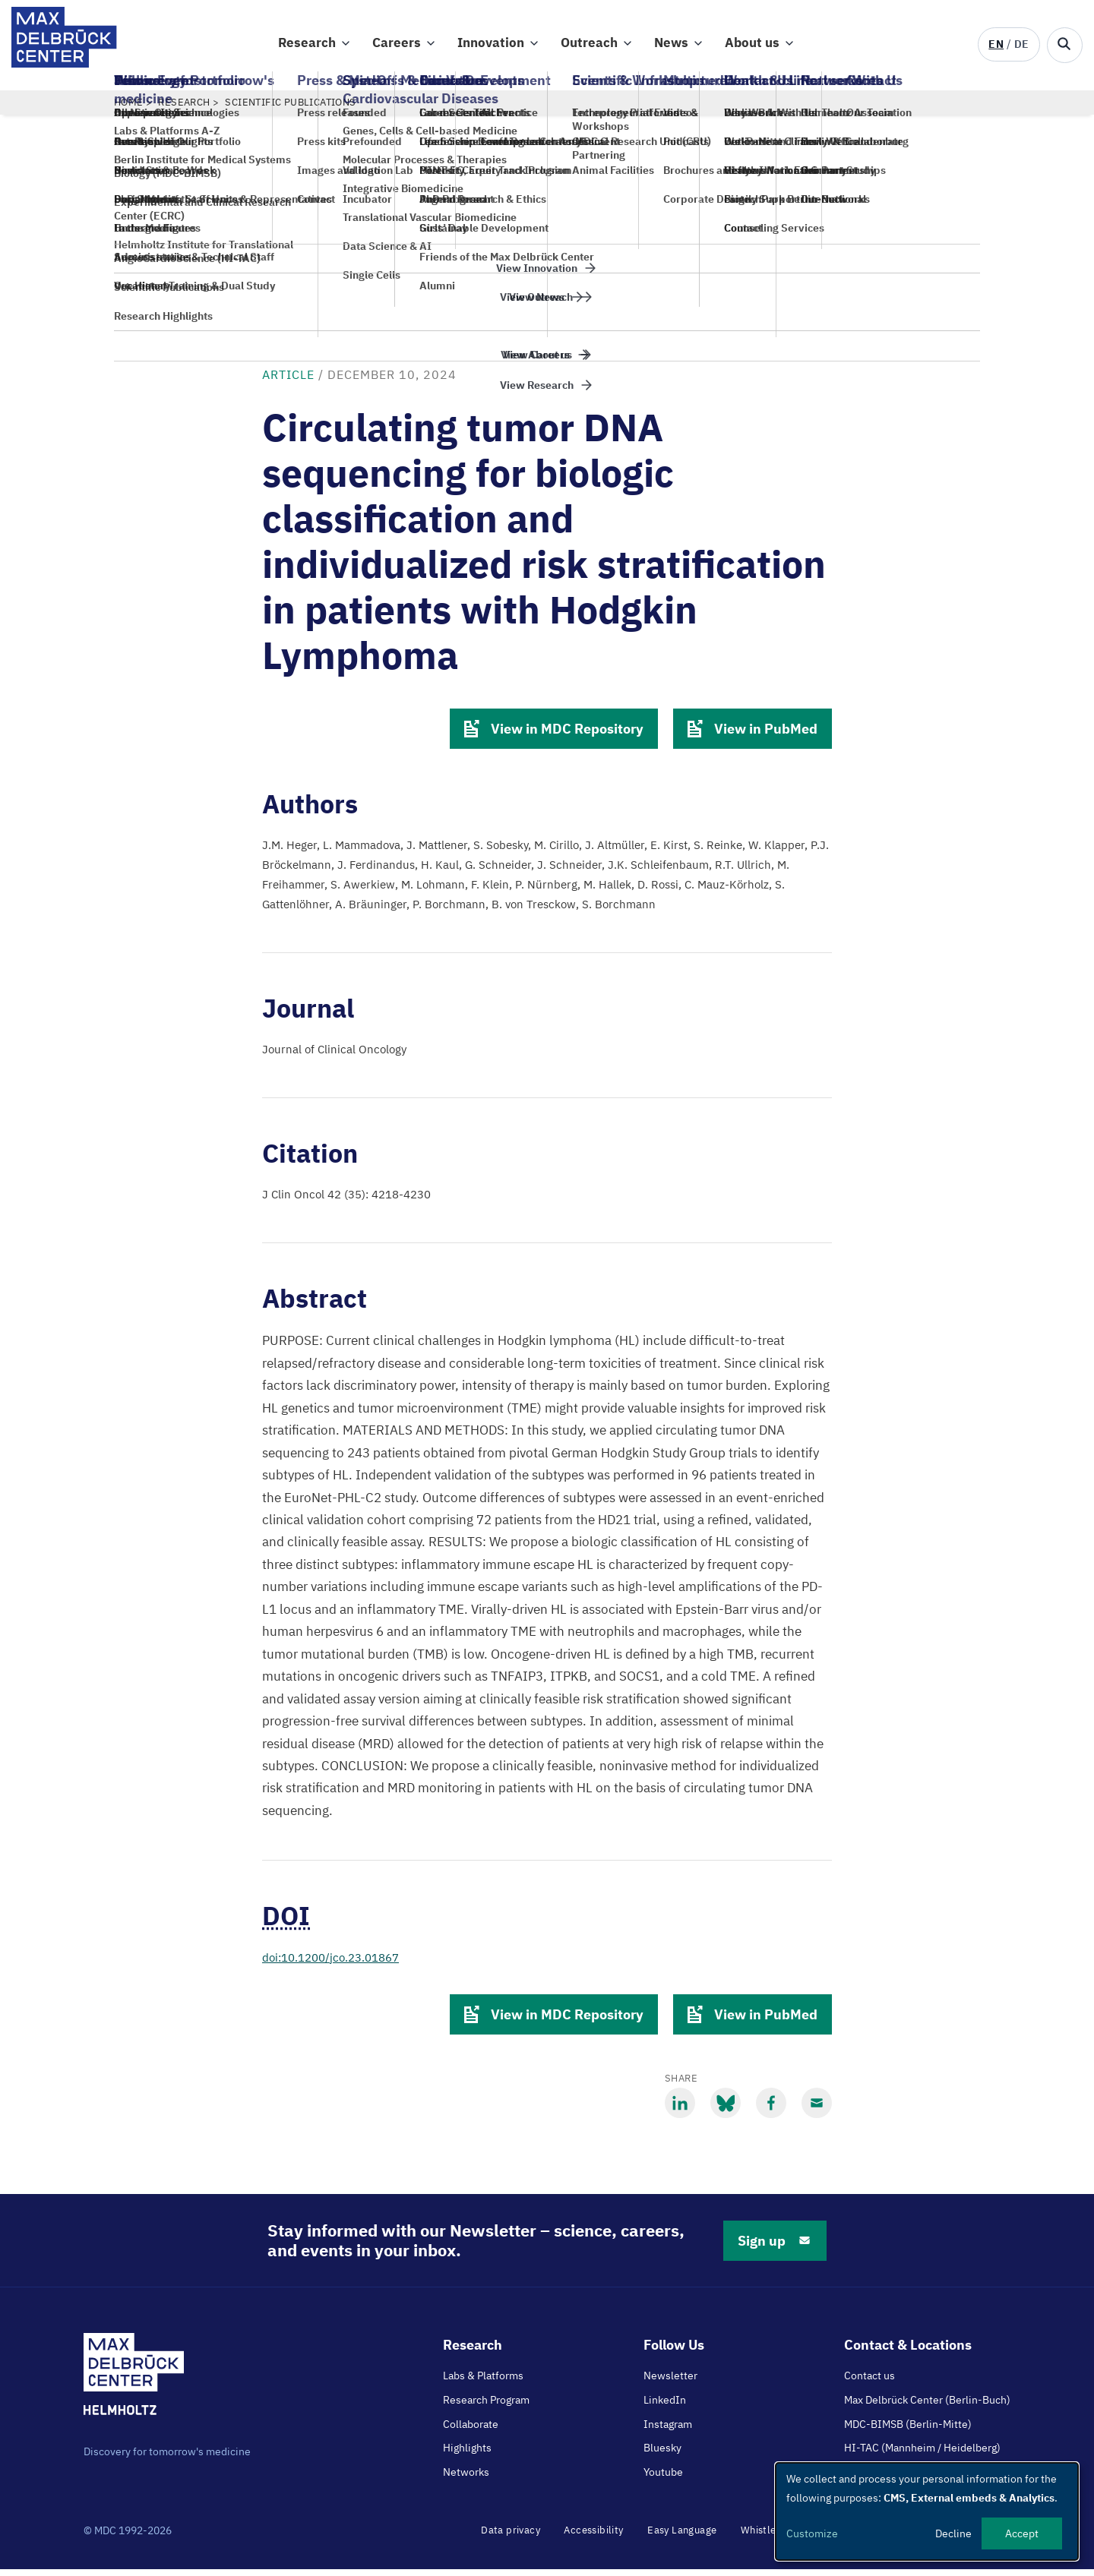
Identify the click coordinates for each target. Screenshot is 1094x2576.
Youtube (663, 2479)
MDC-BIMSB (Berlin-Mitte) (908, 2431)
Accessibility (593, 2536)
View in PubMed (752, 735)
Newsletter (670, 2382)
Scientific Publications (290, 109)
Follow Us (673, 2351)
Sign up (775, 2247)
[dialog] (927, 2511)
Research (307, 46)
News (671, 46)
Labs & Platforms (483, 2382)
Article (288, 381)
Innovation (490, 46)
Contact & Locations (908, 2351)
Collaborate (470, 2431)
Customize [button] (812, 2533)
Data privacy (510, 2536)
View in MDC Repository (553, 735)
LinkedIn (664, 2406)
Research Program (486, 2406)
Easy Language (681, 2536)
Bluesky (662, 2454)
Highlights (467, 2454)
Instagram (667, 2431)
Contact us (869, 2382)
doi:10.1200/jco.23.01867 (330, 1964)
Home (129, 109)
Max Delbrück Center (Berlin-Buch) (927, 2406)
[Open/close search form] (1065, 45)
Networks (466, 2479)
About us (752, 46)
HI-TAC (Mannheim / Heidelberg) (922, 2454)
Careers (396, 46)
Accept (1022, 2533)
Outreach (589, 46)
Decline (953, 2533)
